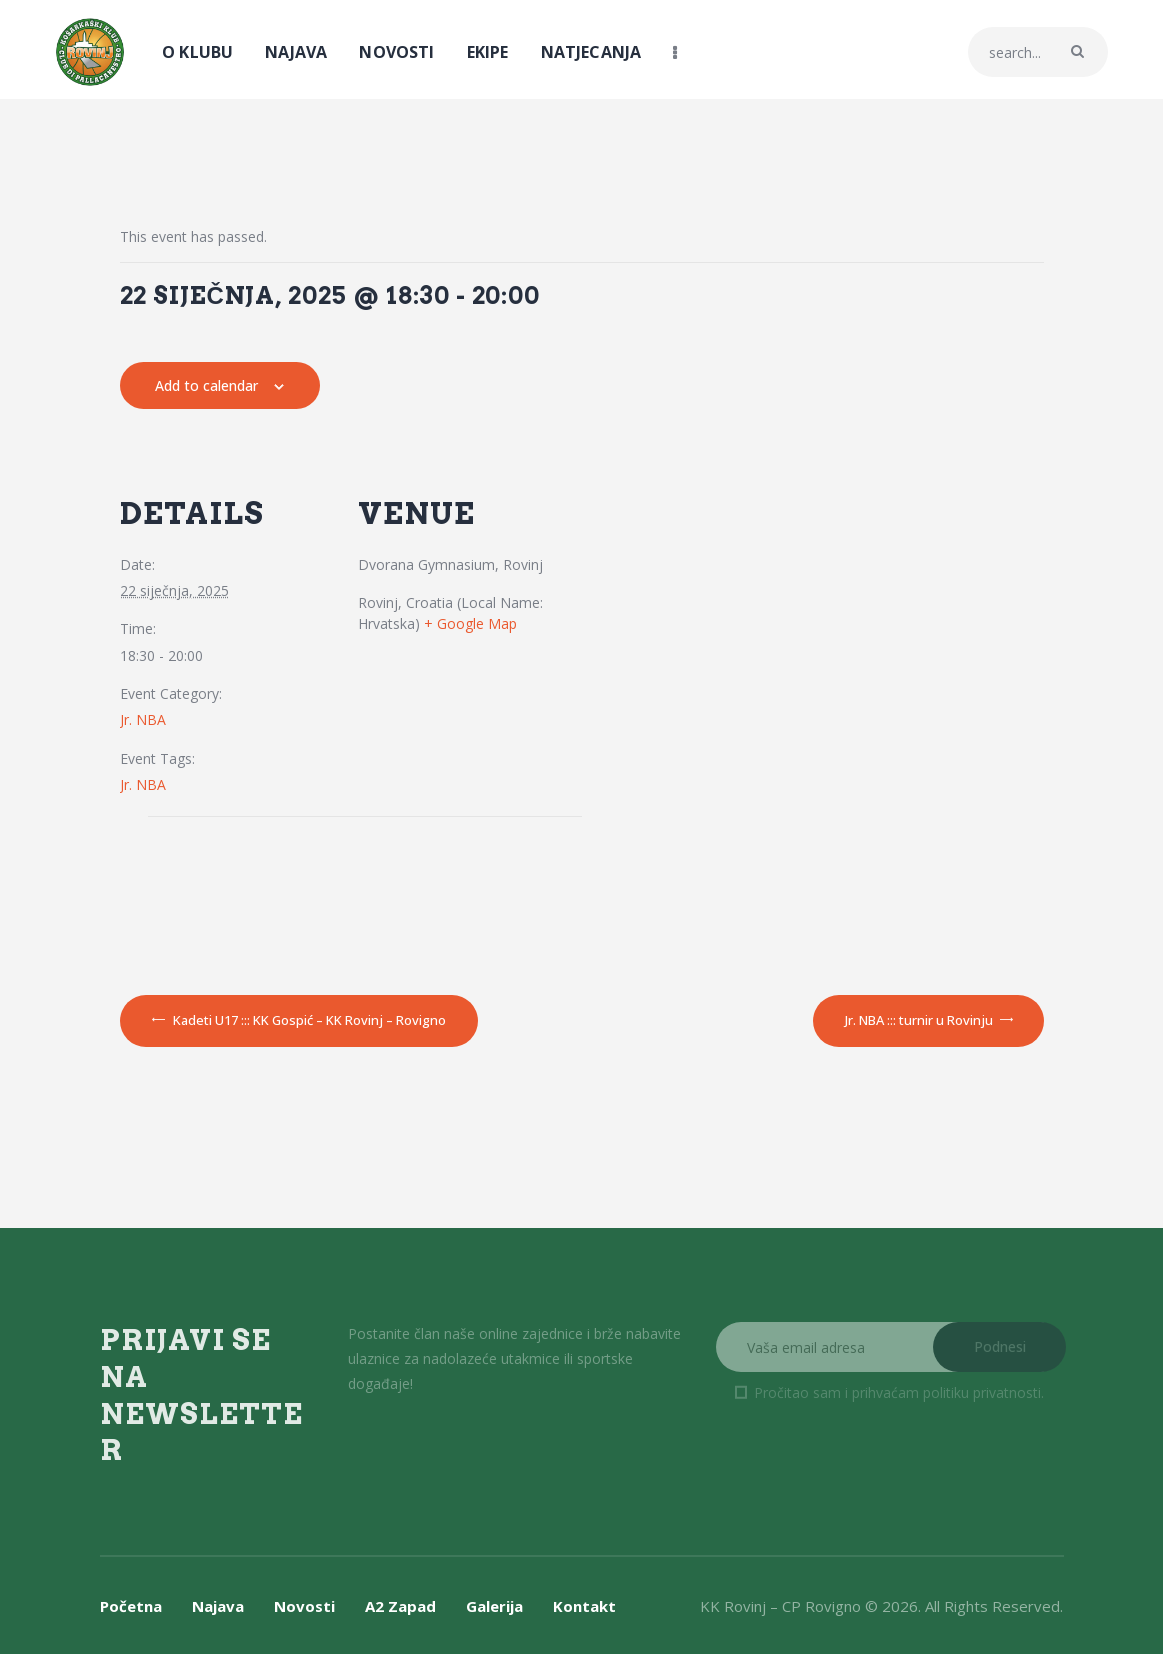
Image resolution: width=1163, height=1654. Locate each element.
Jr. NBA (143, 719)
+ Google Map (470, 623)
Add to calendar (206, 385)
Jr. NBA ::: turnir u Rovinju (920, 1020)
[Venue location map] (267, 892)
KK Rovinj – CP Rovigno (780, 1606)
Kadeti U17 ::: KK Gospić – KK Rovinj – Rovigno (308, 1020)
